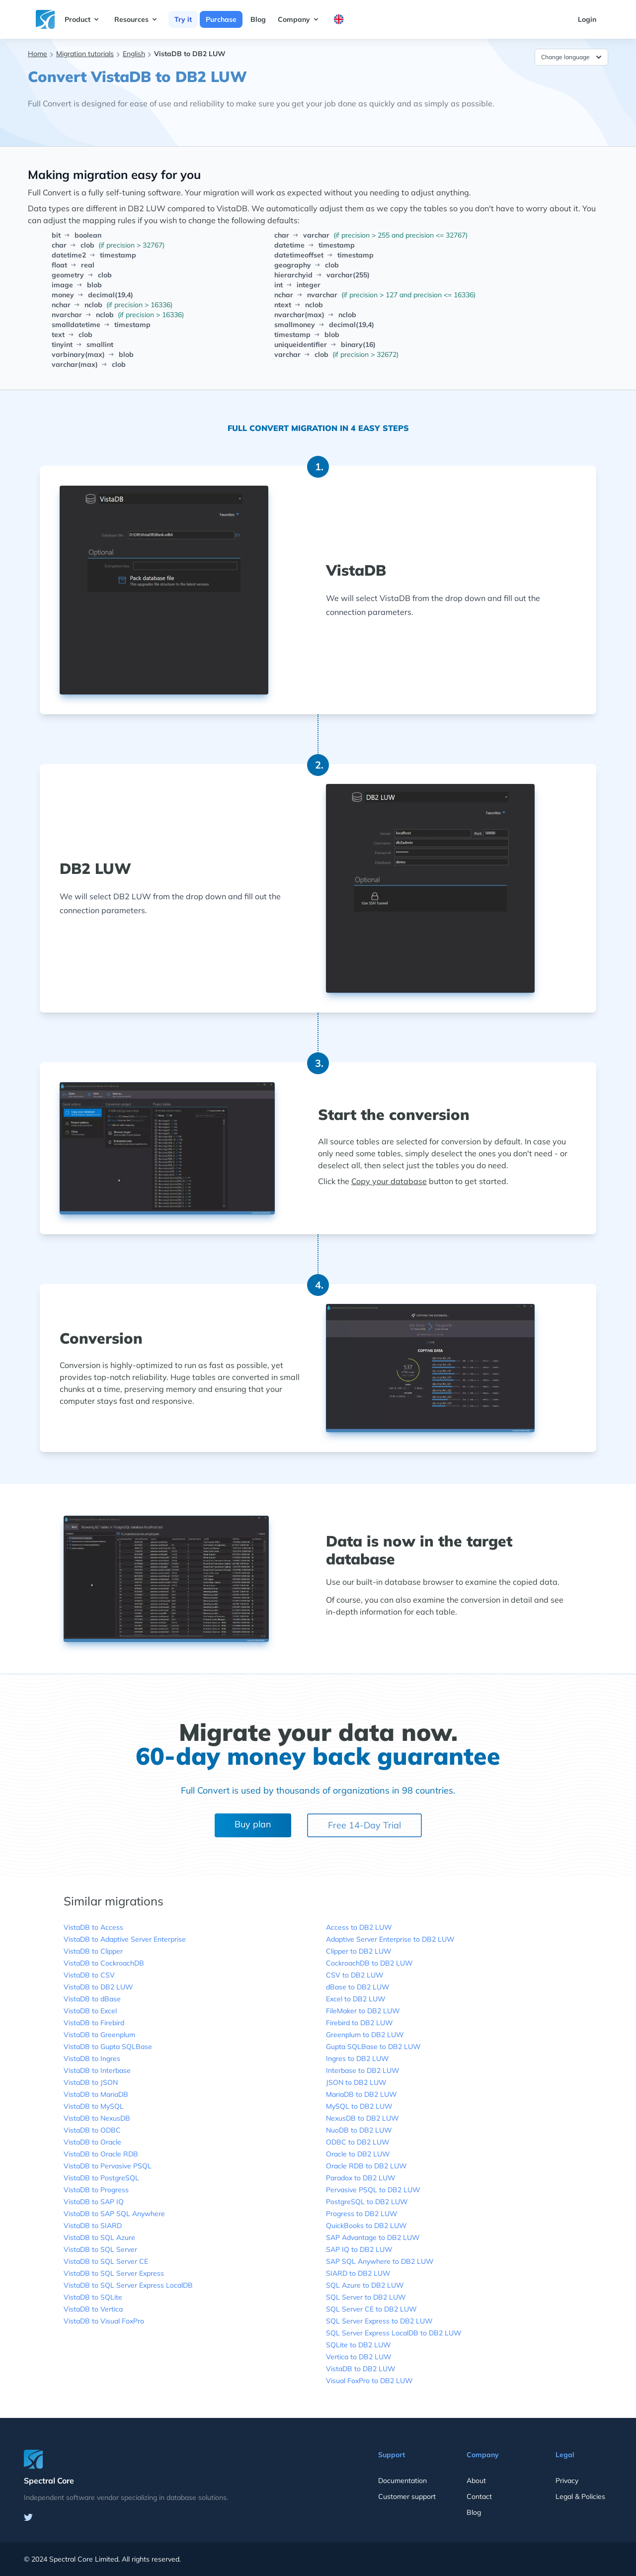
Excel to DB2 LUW (356, 1998)
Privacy (567, 2480)
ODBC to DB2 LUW (358, 2142)
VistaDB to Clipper (93, 1951)
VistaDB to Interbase (97, 2070)
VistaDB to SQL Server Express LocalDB (128, 2285)
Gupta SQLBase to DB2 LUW (373, 2046)
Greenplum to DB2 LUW (365, 2034)
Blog (258, 19)
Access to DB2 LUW (359, 1927)
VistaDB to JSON (91, 2082)
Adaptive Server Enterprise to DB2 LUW (390, 1939)
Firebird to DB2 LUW (359, 2022)
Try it (183, 19)
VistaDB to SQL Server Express (114, 2273)
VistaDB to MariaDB (96, 2094)
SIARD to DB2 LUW (358, 2273)
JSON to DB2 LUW (356, 2082)
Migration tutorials (85, 53)
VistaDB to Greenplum (99, 2034)
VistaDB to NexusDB (97, 2118)
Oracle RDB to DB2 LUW (366, 2165)
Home (37, 53)
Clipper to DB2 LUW (359, 1951)
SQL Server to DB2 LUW (366, 2297)
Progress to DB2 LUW (362, 2213)
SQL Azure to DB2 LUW (365, 2285)
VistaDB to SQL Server (100, 2249)
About (476, 2480)
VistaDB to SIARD (93, 2225)
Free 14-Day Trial (364, 1825)
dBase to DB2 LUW (358, 1986)
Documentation (402, 2480)
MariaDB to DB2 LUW (361, 2094)
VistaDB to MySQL (94, 2106)
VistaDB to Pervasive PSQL (108, 2165)
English (134, 53)
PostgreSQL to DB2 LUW (367, 2201)
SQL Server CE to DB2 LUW (371, 2309)
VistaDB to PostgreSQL (101, 2177)
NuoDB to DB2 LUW (359, 2130)
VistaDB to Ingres (92, 2058)
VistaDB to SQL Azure (99, 2237)
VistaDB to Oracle (92, 2142)
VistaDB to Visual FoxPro (104, 2321)
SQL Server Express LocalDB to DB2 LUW (394, 2332)
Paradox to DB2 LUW (361, 2177)
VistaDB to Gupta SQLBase (108, 2046)
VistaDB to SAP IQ (94, 2201)
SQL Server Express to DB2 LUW (379, 2321)
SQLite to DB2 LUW (358, 2344)
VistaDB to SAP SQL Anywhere (114, 2213)
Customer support (407, 2496)
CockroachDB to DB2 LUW (369, 1963)
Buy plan (253, 1824)
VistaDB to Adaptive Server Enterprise (125, 1939)
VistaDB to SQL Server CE (106, 2261)
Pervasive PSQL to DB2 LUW (373, 2189)
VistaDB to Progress (96, 2189)
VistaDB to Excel (90, 2010)
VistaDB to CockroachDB (104, 1963)
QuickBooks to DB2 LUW (366, 2225)
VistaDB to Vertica (93, 2309)
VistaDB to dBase (92, 1998)
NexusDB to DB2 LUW (362, 2118)
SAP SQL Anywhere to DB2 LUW (380, 2261)
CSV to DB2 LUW (355, 1975)
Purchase (221, 19)
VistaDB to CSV (89, 1975)
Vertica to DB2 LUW (359, 2356)
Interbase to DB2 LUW (362, 2070)
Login (587, 19)
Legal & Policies (580, 2496)
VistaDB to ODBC (92, 2130)
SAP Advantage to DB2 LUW (373, 2237)
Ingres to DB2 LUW (357, 2058)
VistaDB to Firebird (94, 2022)
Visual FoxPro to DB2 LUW (369, 2380)
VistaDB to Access (93, 1927)
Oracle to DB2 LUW (358, 2153)
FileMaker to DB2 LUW (363, 2010)
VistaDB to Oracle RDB (101, 2153)
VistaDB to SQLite (93, 2297)
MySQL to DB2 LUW (359, 2106)
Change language (572, 57)
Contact (479, 2496)
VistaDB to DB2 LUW (98, 1986)
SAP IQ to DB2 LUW (359, 2249)
